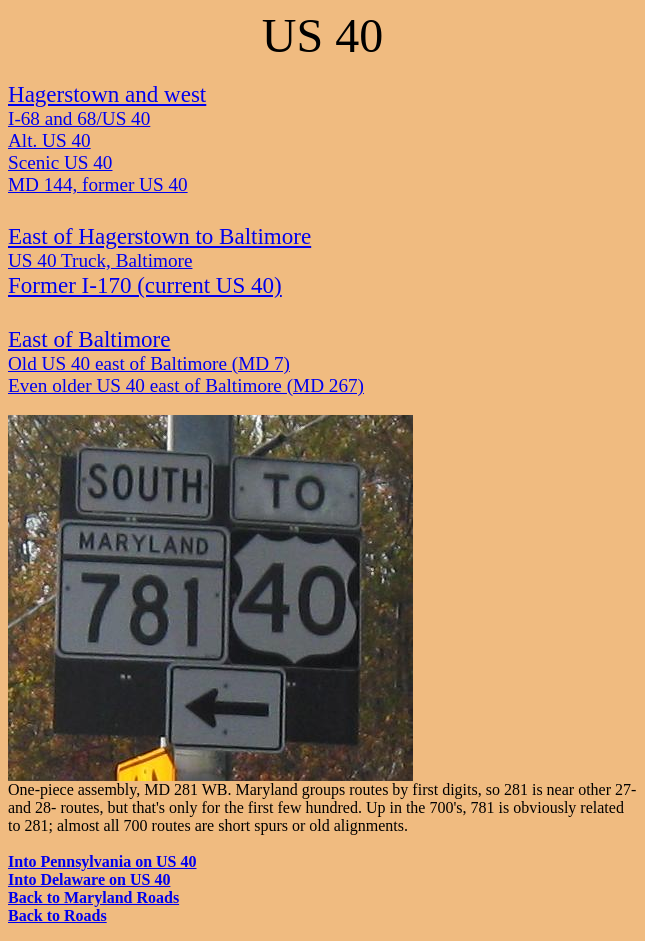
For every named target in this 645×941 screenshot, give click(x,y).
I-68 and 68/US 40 (79, 118)
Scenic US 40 (60, 162)
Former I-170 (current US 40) (145, 285)
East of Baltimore (89, 339)
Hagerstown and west (107, 94)
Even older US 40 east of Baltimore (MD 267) (186, 385)
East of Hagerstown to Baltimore (159, 236)
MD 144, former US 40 (98, 184)
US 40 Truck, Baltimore (100, 260)
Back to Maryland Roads (93, 897)
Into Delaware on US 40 (89, 879)
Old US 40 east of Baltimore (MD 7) (149, 363)
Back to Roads (57, 915)
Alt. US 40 (49, 140)
